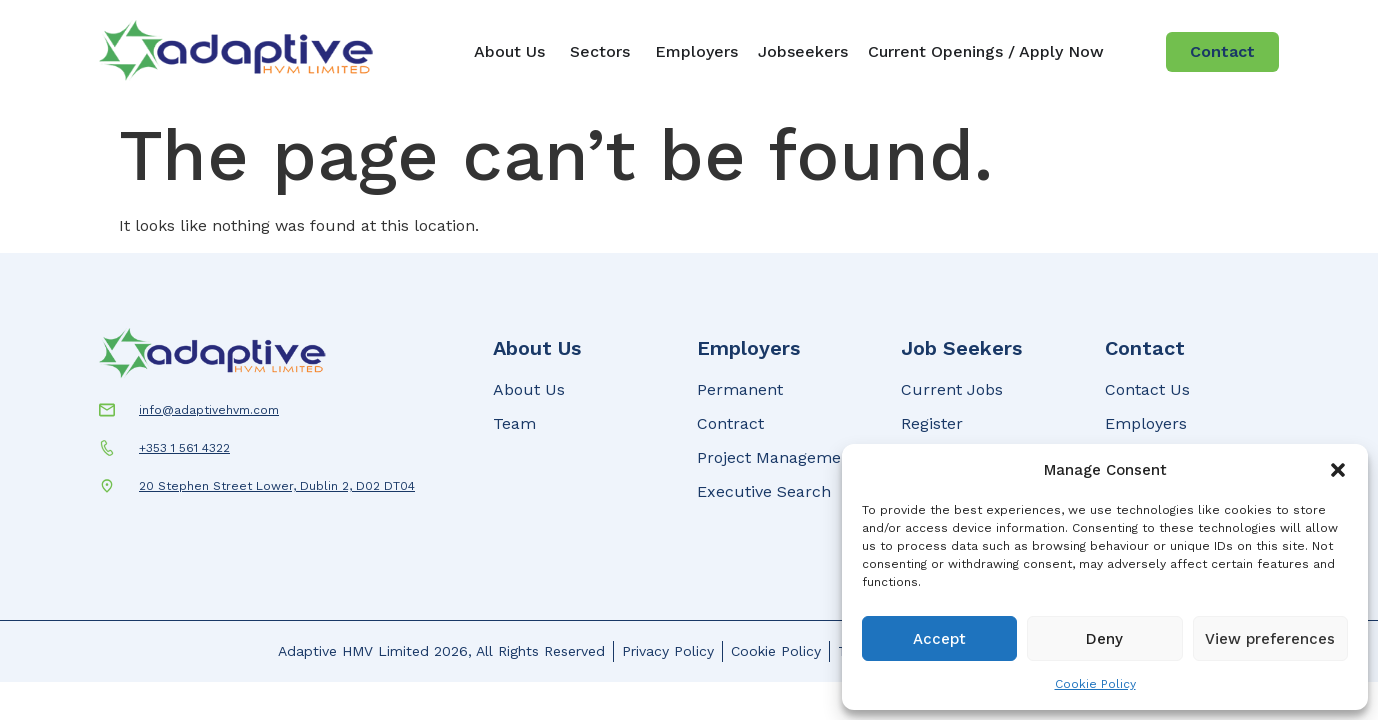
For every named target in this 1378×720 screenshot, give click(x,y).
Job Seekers (961, 348)
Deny (1104, 639)
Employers (748, 348)
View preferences (1270, 639)
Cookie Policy (1095, 684)
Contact (1145, 348)
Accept (939, 639)
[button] (1338, 470)
